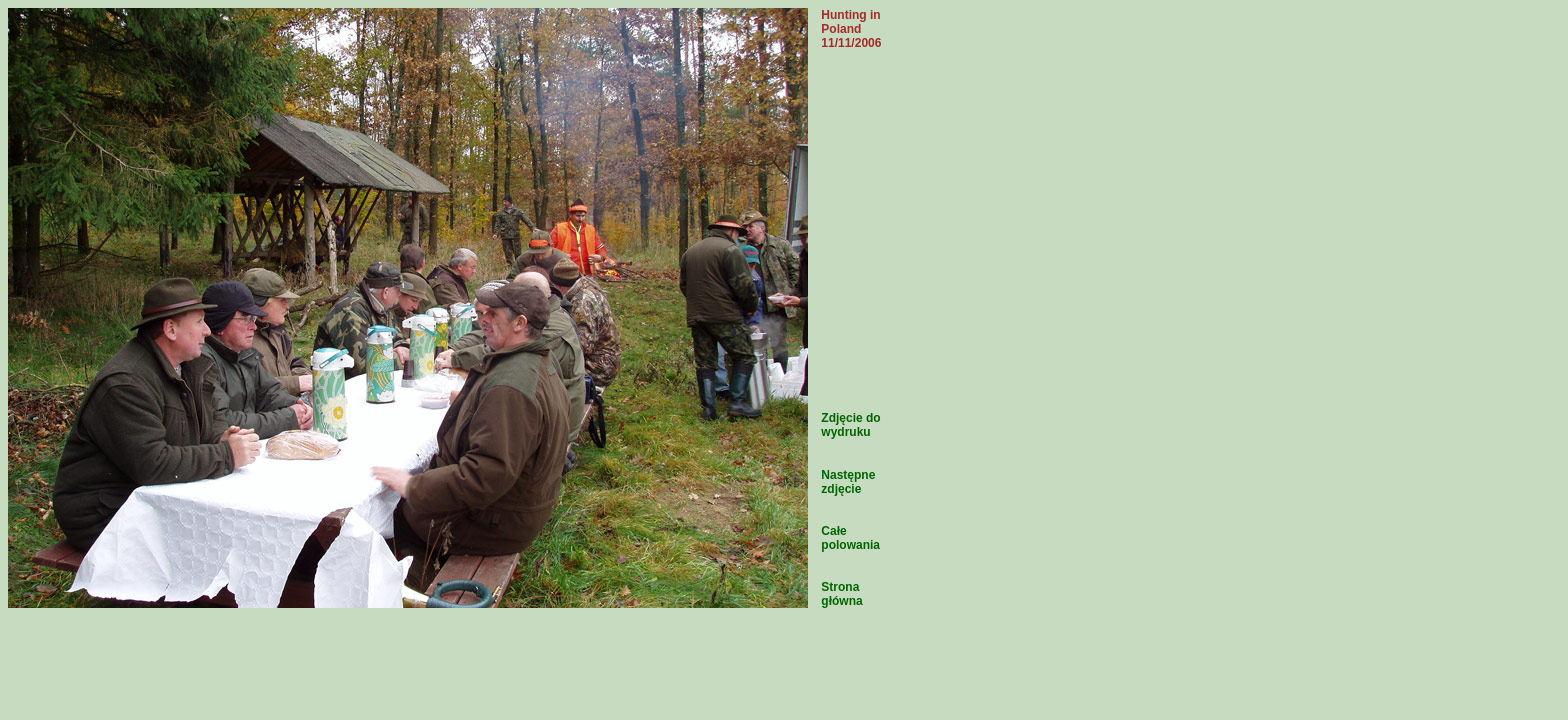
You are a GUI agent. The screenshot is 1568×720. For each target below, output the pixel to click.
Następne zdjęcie (848, 482)
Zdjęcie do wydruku (850, 425)
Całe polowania (850, 538)
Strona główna (841, 594)
